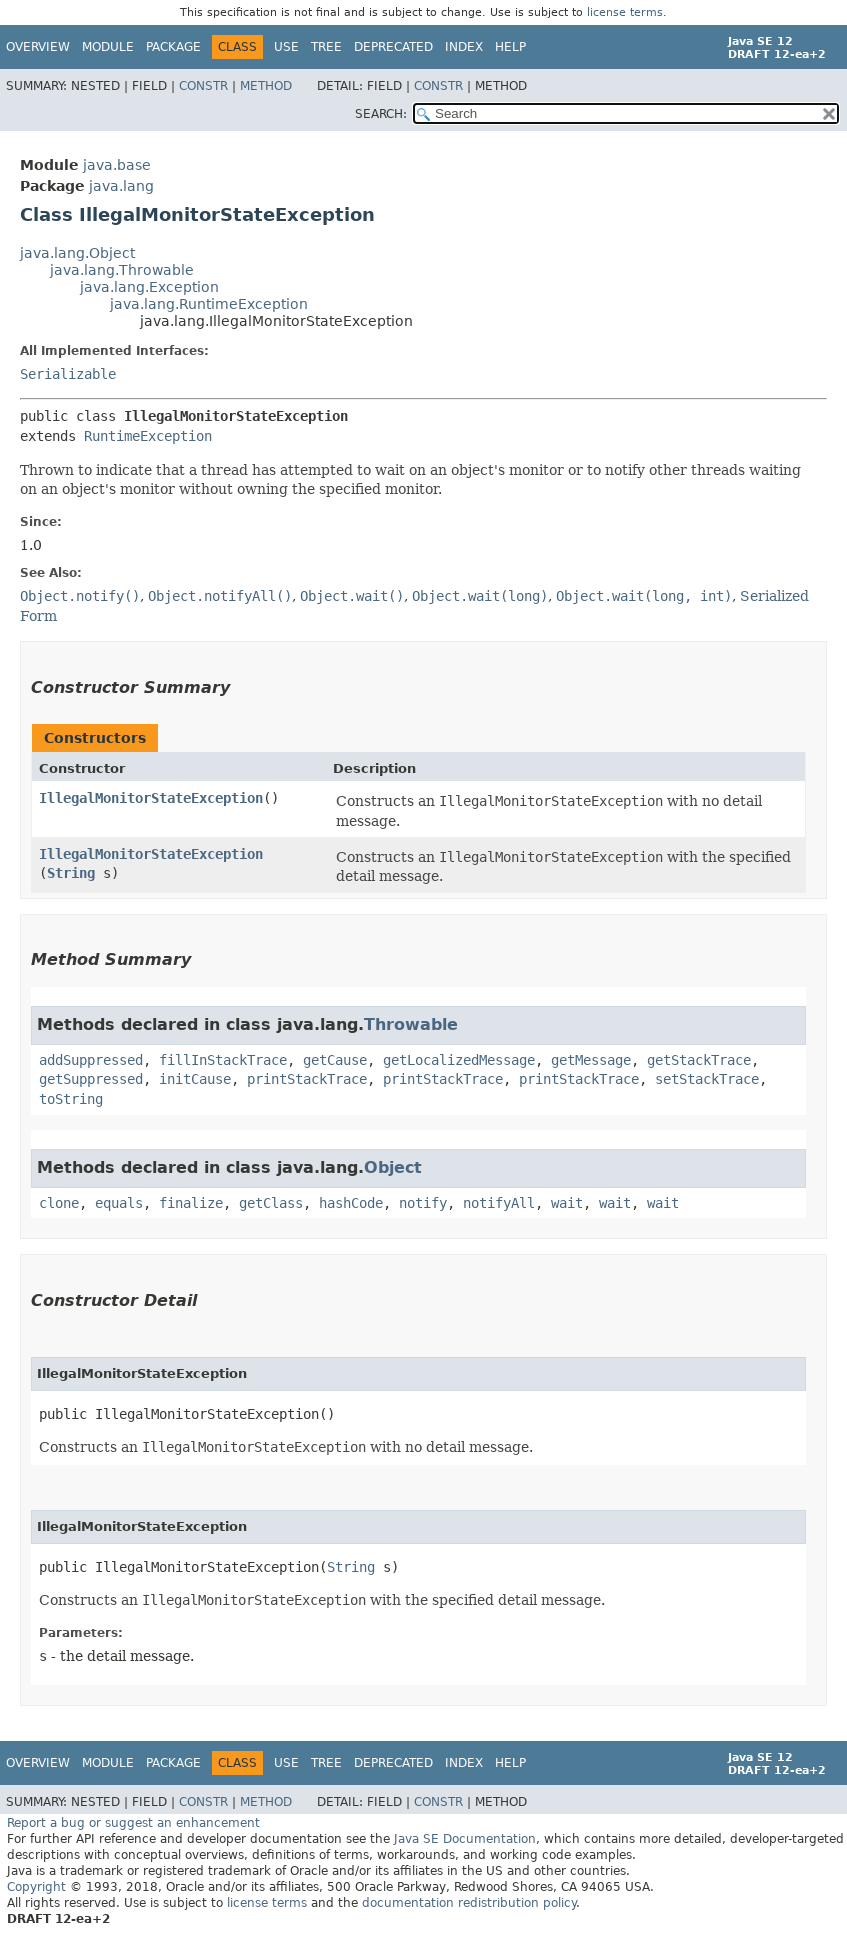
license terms (625, 12)
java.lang (121, 186)
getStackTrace (699, 1060)
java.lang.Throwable (122, 270)
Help (510, 47)
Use (286, 47)
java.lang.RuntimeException (209, 304)
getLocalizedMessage (459, 1060)
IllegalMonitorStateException (151, 798)
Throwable (411, 1024)
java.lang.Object (77, 253)
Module (108, 47)
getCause (335, 1060)
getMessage (591, 1060)
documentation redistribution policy (469, 1903)
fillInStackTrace (223, 1060)
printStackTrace (307, 1079)
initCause (195, 1079)
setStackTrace (707, 1079)
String (71, 873)
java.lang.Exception (149, 287)
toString (71, 1099)
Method (266, 86)
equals (119, 1203)
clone (59, 1203)
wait (567, 1203)
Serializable (68, 374)
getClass (271, 1203)
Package (173, 47)
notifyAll (499, 1203)
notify (423, 1203)
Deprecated (393, 47)
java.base (117, 165)
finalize (191, 1203)
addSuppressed (91, 1060)
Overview (38, 47)
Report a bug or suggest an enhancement (133, 1823)
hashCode (351, 1203)
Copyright (36, 1887)
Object (393, 1167)
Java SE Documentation (465, 1839)
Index (464, 47)
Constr (203, 86)
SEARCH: (381, 114)
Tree (326, 47)
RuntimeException (148, 436)
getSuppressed (91, 1079)
